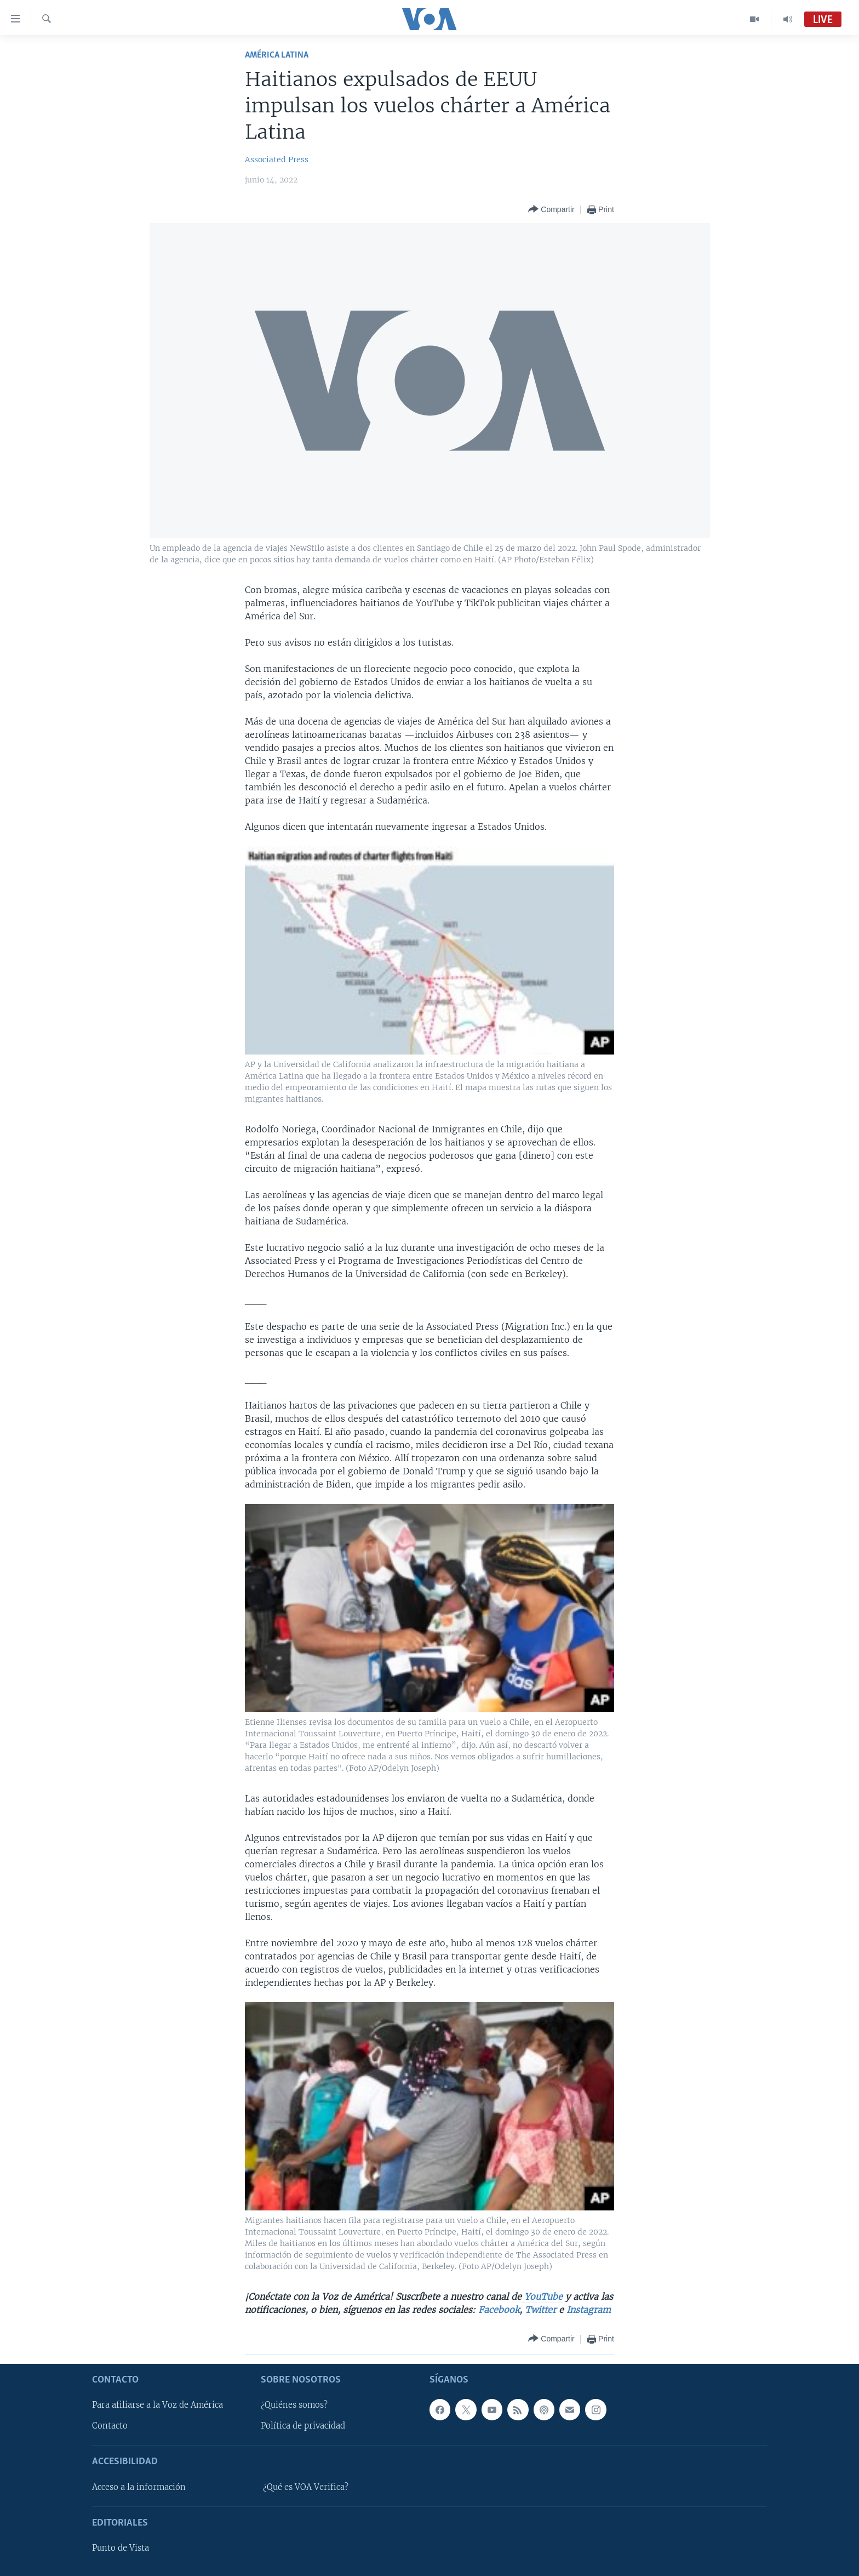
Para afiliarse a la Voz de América (157, 2405)
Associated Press (276, 159)
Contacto (110, 2426)
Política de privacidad (303, 2426)
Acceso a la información (139, 2487)
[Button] (551, 210)
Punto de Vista (120, 2548)
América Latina (276, 55)
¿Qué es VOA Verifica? (305, 2487)
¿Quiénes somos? (294, 2405)
